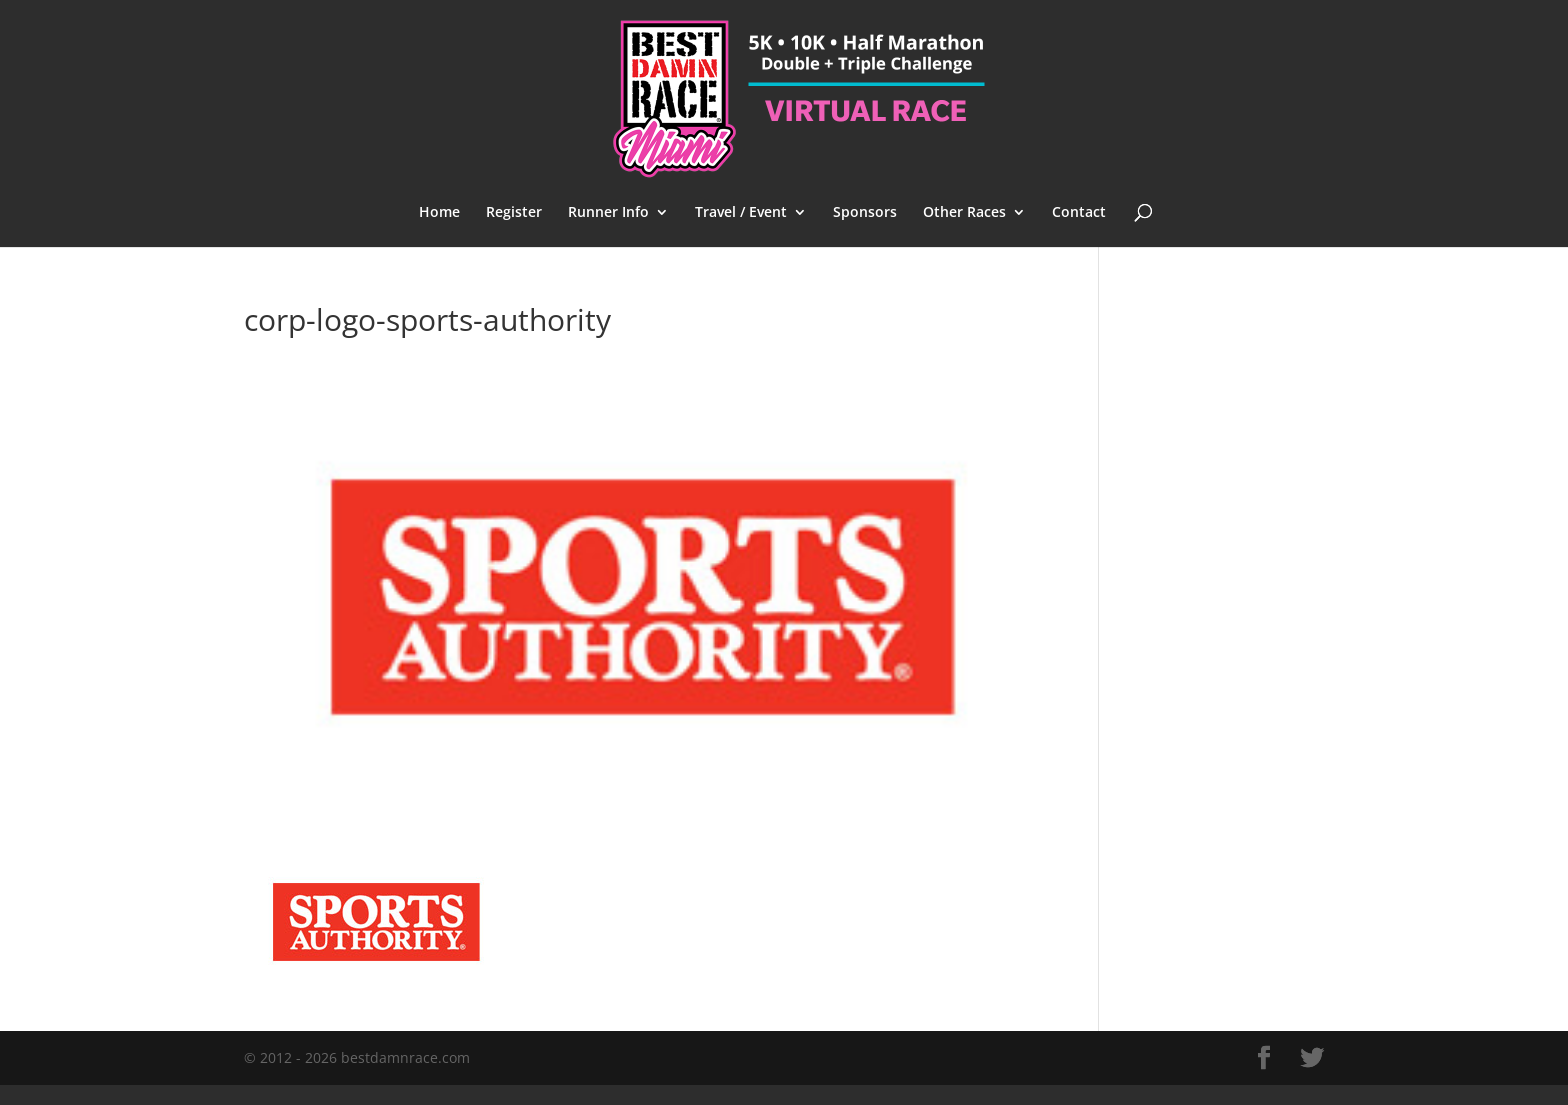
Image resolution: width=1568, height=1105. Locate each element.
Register (514, 213)
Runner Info (608, 213)
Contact (1079, 213)
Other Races (964, 213)
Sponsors (865, 213)
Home (439, 213)
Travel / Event (741, 213)
